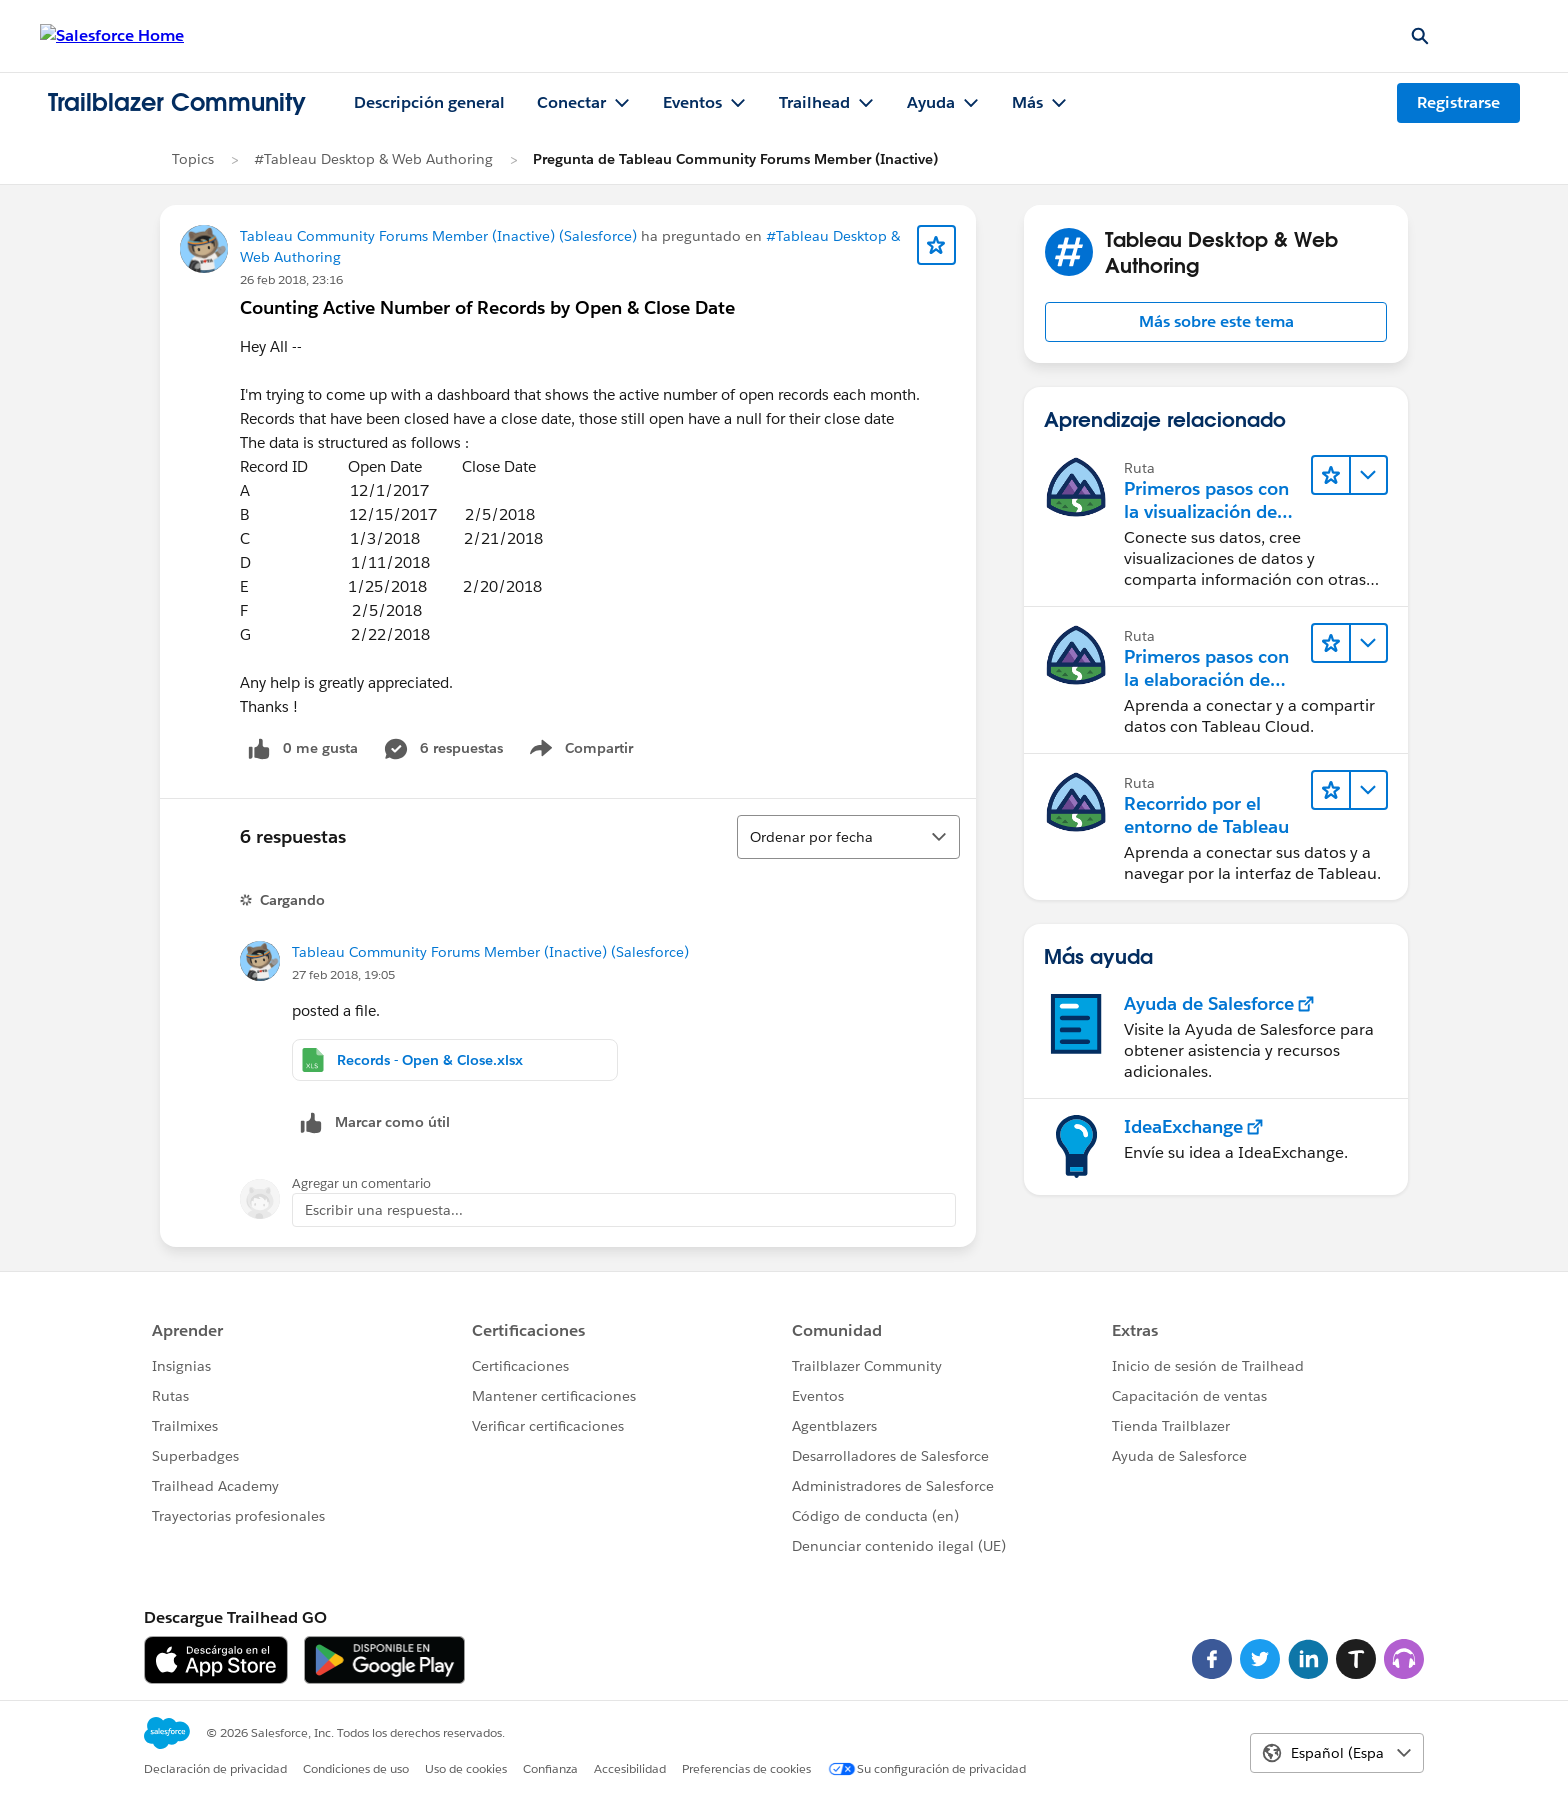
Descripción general (429, 102)
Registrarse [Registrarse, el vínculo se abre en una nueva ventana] (1458, 102)
